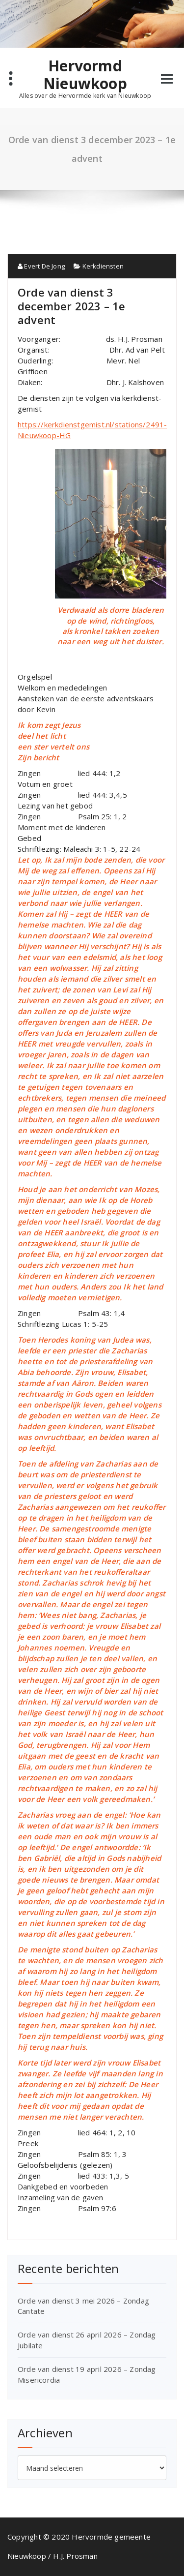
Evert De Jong (41, 266)
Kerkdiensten (103, 266)
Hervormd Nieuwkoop (85, 74)
